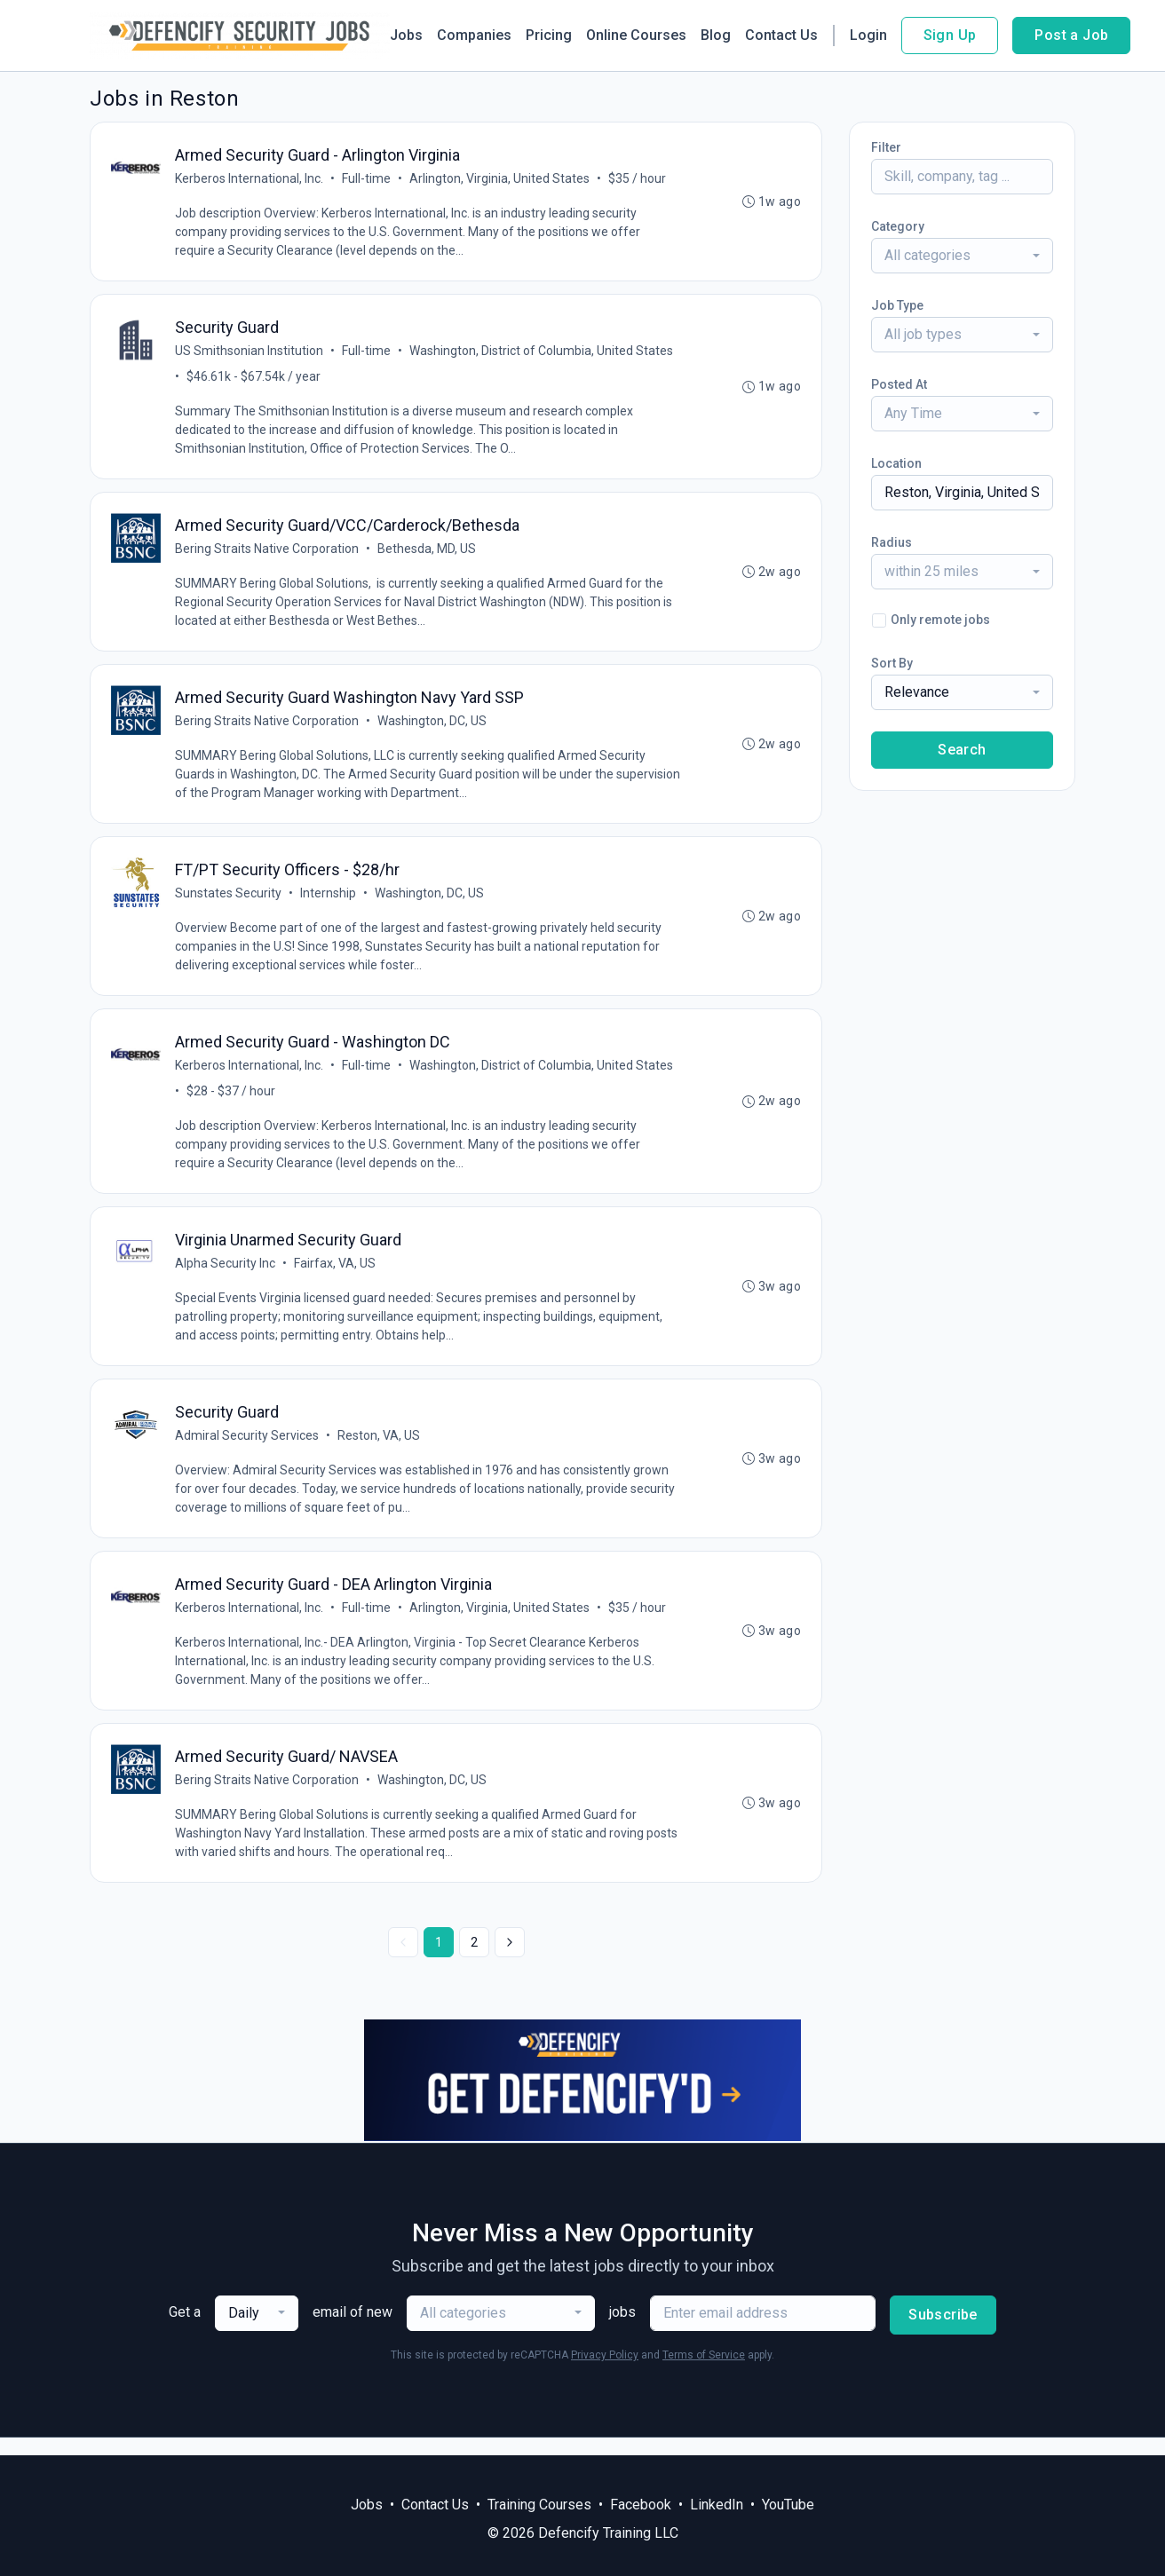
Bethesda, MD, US (427, 553)
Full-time (367, 179)
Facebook (640, 2504)
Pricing (549, 35)
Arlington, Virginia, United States (500, 179)
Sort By (892, 663)
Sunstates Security (229, 901)
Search (962, 749)
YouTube (788, 2504)
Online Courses (636, 35)
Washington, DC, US (432, 727)
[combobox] (962, 255)
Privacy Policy (604, 2373)
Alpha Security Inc (226, 1275)
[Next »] (510, 1960)
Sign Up (950, 35)
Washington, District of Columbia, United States (542, 353)
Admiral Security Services (248, 1449)
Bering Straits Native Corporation (268, 553)
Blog (716, 35)
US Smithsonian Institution (250, 353)
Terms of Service (703, 2373)
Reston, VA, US (379, 1449)
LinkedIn (716, 2504)
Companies (474, 35)
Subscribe (943, 2332)
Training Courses (539, 2504)
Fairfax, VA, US (335, 1275)
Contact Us (781, 35)
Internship (329, 901)
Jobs (406, 35)
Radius (891, 542)
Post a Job (1071, 35)
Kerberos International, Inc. (250, 179)
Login (868, 35)
